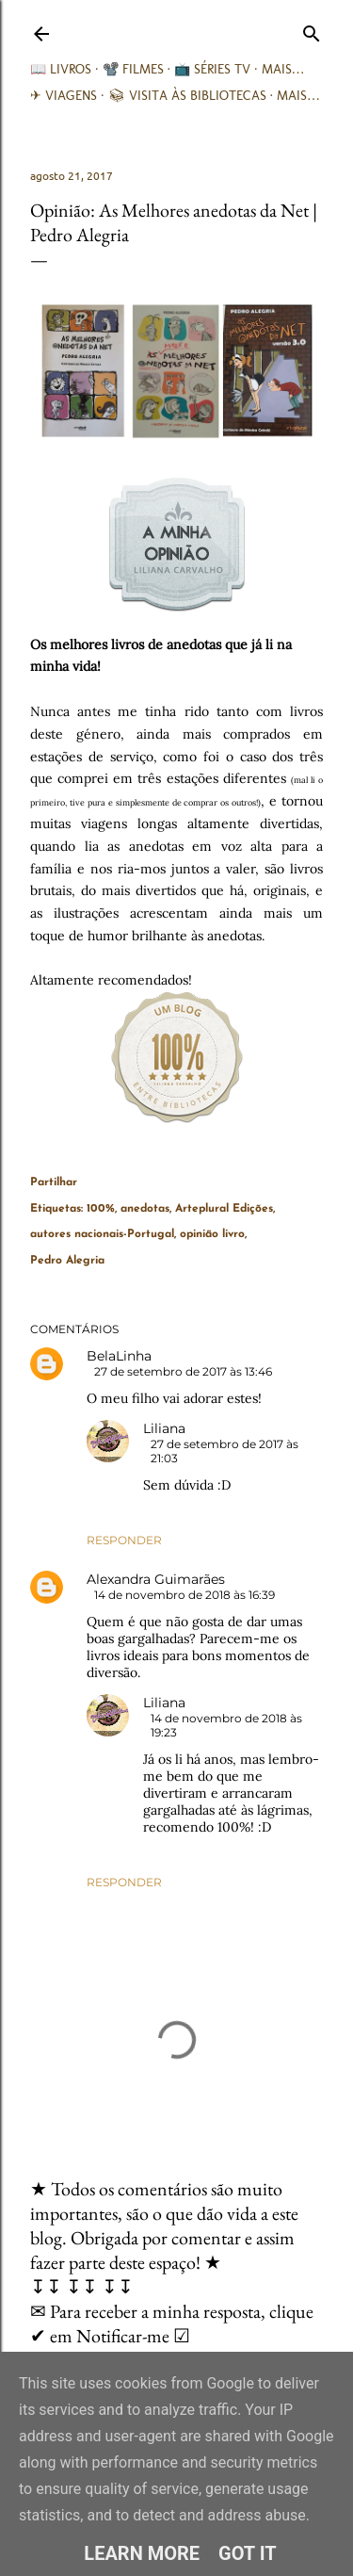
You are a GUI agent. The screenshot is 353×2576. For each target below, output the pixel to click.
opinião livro (212, 1234)
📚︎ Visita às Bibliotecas (187, 96)
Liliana (164, 1428)
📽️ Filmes (133, 69)
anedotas (144, 1209)
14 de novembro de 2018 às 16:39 (184, 1595)
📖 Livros (60, 69)
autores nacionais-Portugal (102, 1234)
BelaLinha (119, 1355)
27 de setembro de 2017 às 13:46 (183, 1371)
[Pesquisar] (311, 29)
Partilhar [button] (53, 1182)
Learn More (142, 2553)
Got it (247, 2553)
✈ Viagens (63, 96)
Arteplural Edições (224, 1209)
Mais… (283, 69)
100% (101, 1209)
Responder (124, 1540)
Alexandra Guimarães (156, 1579)
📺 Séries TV (212, 69)
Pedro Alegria (67, 1260)
